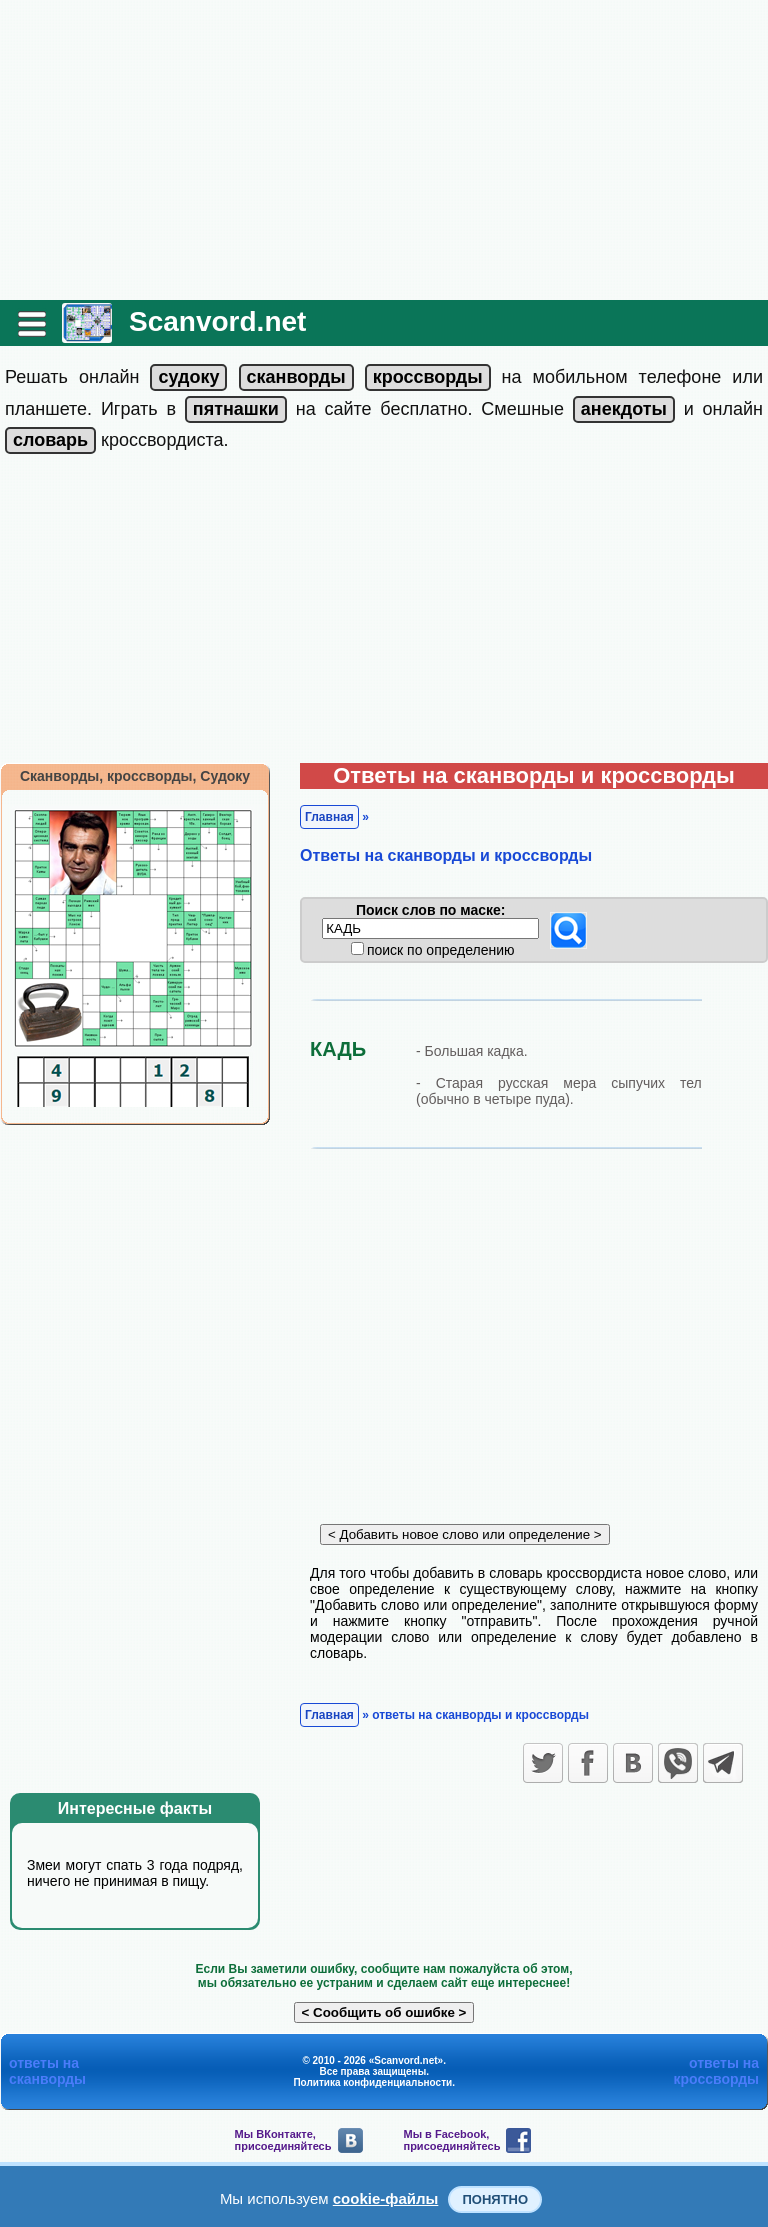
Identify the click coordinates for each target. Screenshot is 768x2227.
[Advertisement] (384, 150)
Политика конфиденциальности (372, 2082)
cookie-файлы (386, 2198)
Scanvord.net (217, 321)
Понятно (495, 2199)
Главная (329, 817)
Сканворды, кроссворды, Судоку (135, 776)
